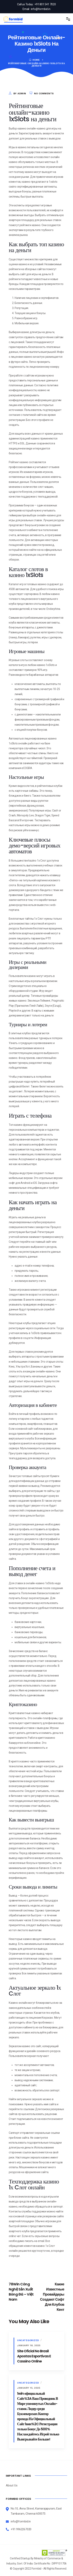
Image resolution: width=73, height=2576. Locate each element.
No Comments (44, 93)
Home (34, 59)
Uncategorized (28, 2340)
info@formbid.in (40, 9)
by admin (19, 93)
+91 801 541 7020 (45, 4)
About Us (11, 2485)
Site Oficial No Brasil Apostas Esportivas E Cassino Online (34, 2356)
